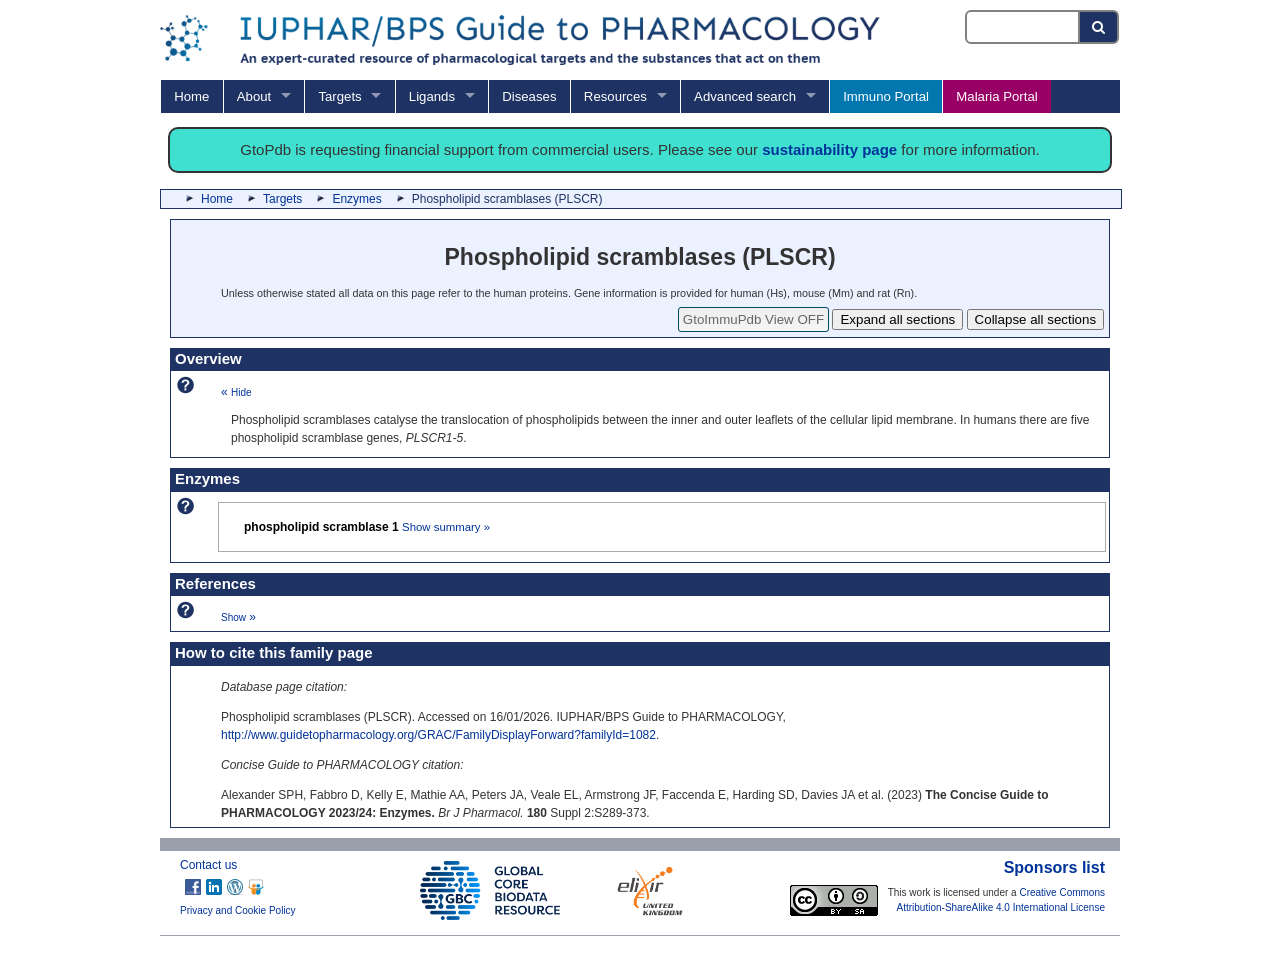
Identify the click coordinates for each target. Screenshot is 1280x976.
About (254, 96)
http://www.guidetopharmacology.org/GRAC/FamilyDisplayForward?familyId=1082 (438, 735)
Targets (339, 96)
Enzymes (356, 199)
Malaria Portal (996, 96)
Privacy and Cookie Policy (238, 910)
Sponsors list (1054, 867)
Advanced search (745, 96)
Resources (615, 96)
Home (191, 96)
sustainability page (829, 149)
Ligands (432, 96)
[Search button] (1099, 27)
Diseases (529, 96)
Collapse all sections (1036, 319)
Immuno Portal (886, 96)
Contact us (208, 865)
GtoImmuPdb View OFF (753, 319)
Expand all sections (897, 319)
